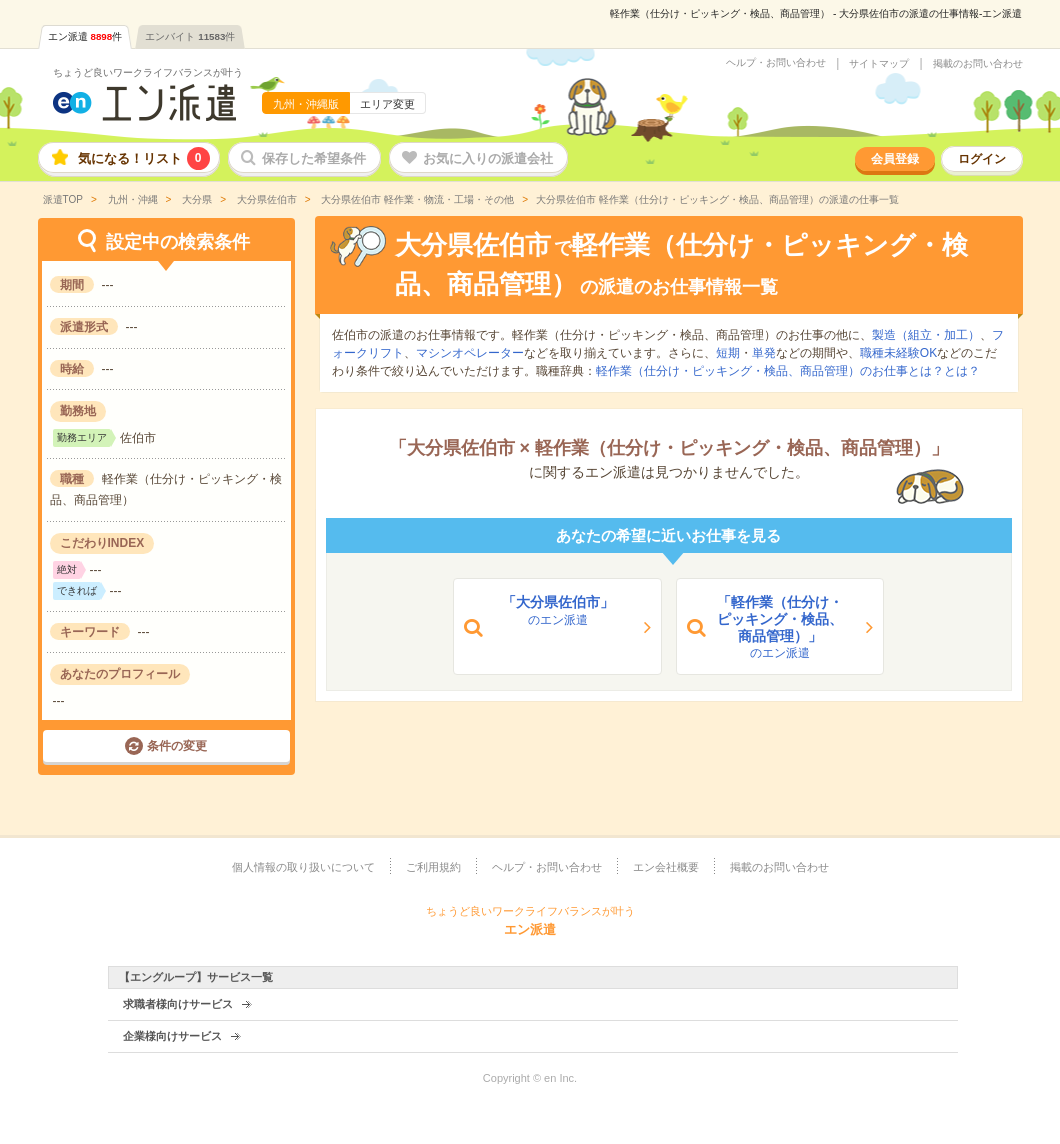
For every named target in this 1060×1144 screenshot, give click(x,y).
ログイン (982, 159)
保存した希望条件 (314, 158)
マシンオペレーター (470, 353)
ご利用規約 (433, 867)
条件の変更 (177, 746)
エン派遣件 (85, 36)
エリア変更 (387, 104)
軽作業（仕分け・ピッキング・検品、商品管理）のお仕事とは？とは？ (788, 371)
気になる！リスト (144, 158)
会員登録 (895, 159)
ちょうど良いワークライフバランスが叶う (148, 72)
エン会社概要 (666, 867)
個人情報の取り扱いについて (303, 867)
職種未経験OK (898, 353)
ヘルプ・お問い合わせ (776, 63)
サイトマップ (879, 64)
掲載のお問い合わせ (978, 64)
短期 (728, 353)
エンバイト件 (190, 36)
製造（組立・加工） (926, 335)
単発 (764, 353)
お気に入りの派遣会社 (488, 158)
